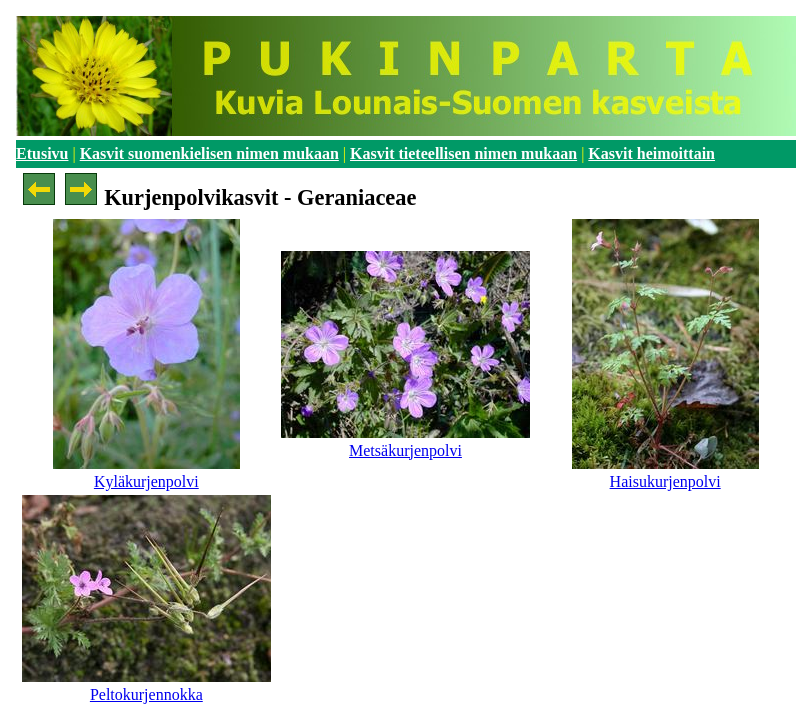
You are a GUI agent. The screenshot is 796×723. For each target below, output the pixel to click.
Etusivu (42, 153)
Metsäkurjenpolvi (405, 450)
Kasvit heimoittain (651, 153)
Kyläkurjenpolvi (146, 481)
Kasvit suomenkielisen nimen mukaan (209, 153)
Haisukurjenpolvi (665, 481)
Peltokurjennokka (146, 694)
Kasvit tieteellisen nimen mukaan (463, 153)
